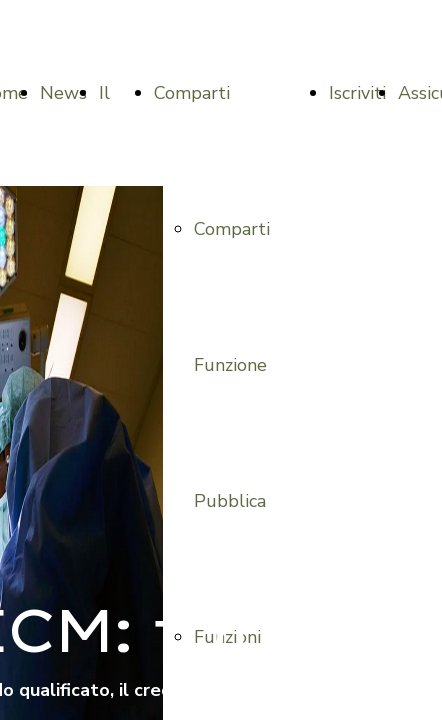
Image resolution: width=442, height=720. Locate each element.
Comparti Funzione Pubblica (232, 365)
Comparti (192, 93)
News (63, 93)
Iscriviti (357, 93)
